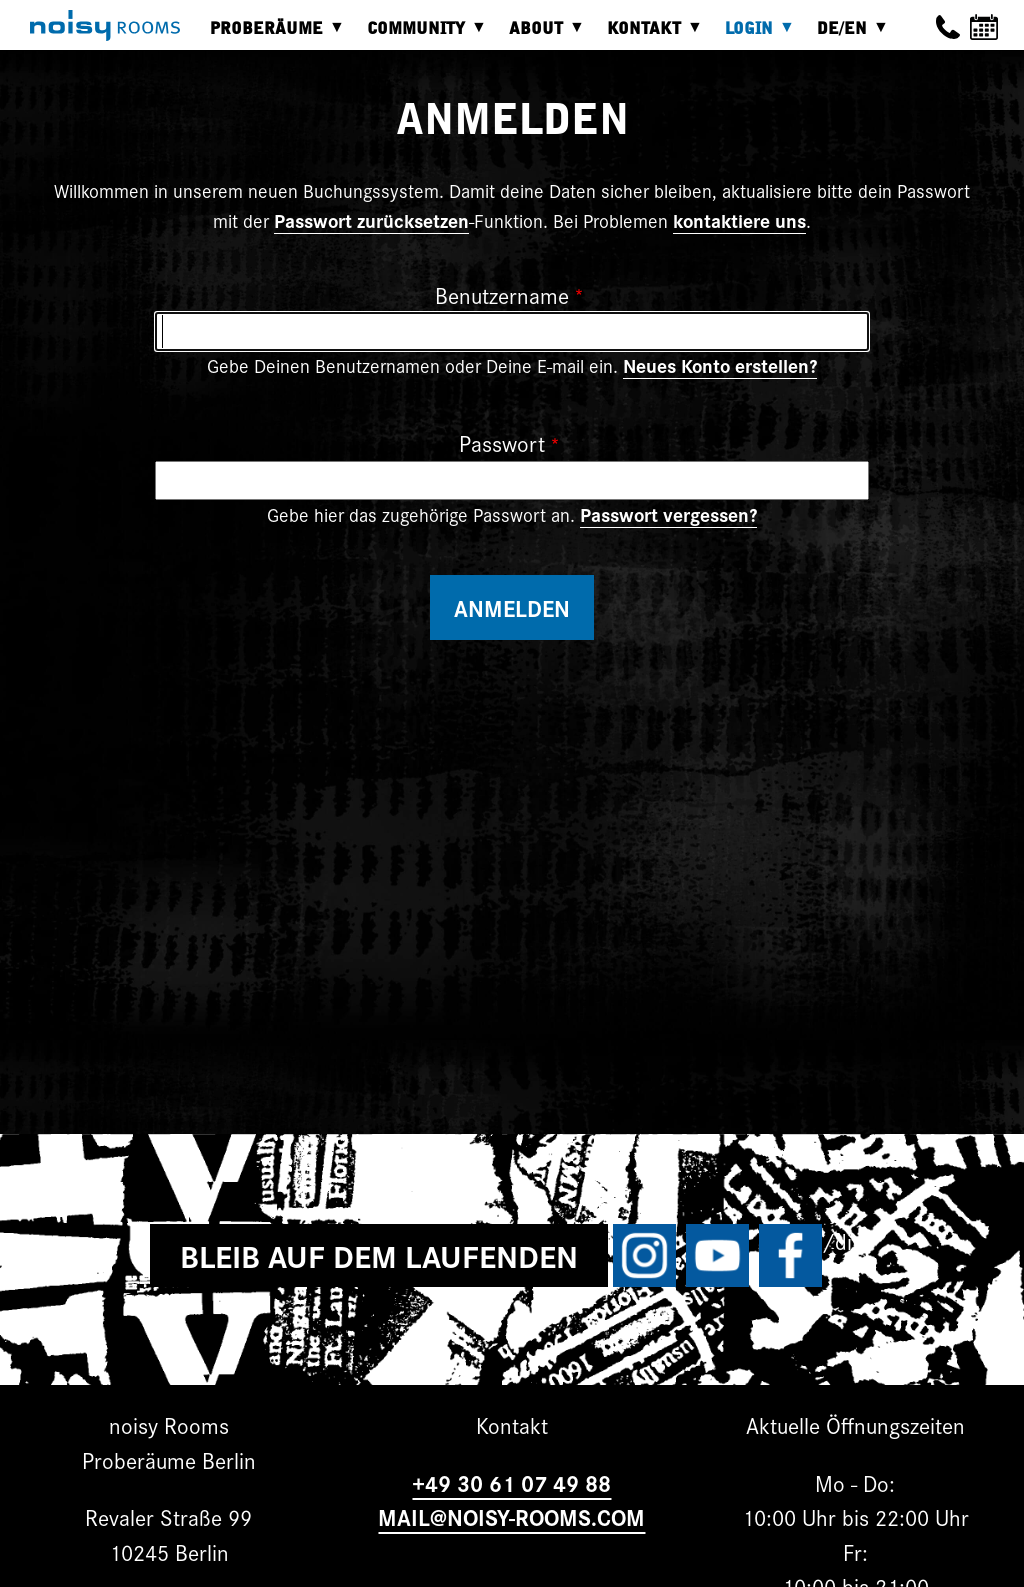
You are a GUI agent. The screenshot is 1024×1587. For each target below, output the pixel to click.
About (541, 35)
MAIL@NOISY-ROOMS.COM (511, 1516)
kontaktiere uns (739, 220)
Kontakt (649, 35)
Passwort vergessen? (668, 514)
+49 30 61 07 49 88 (511, 1482)
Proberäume (271, 35)
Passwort (502, 442)
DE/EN (847, 35)
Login (754, 35)
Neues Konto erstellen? (720, 365)
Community (421, 35)
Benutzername (502, 294)
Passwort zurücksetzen (371, 220)
